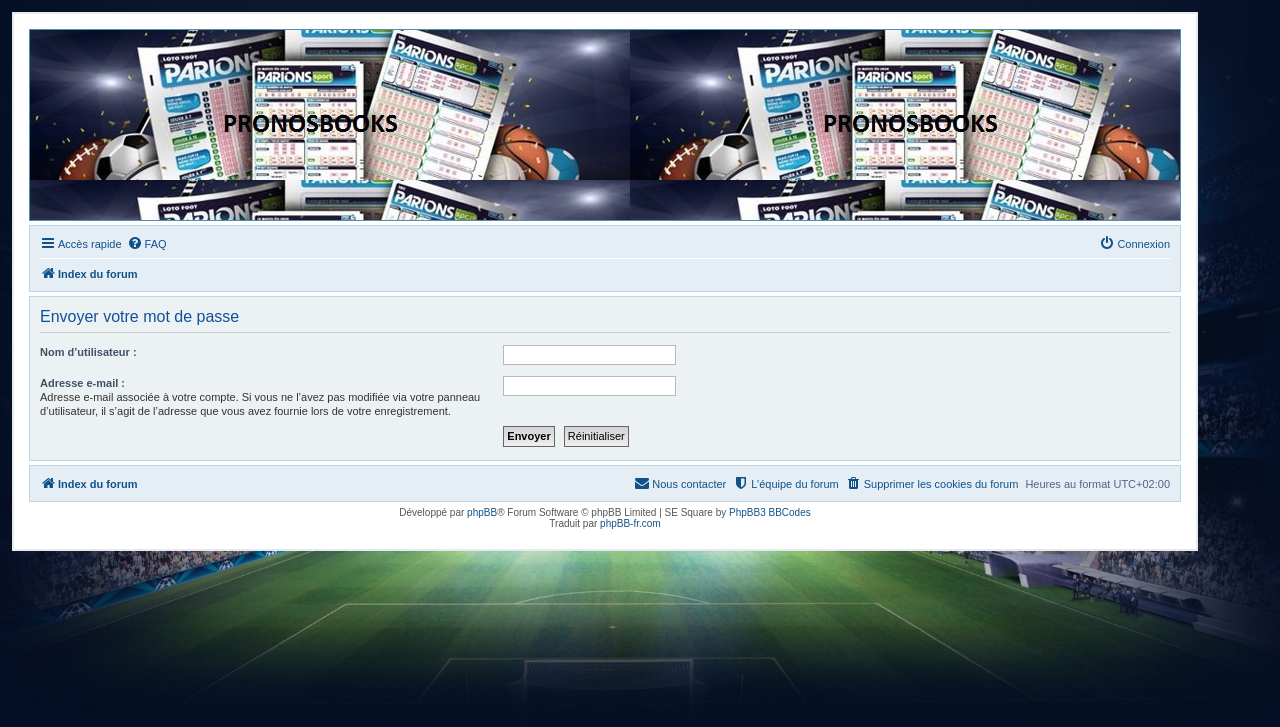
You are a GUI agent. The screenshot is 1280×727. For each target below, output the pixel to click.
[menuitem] (147, 244)
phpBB (482, 512)
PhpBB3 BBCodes (770, 512)
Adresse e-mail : (82, 383)
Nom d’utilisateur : (88, 352)
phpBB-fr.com (630, 523)
